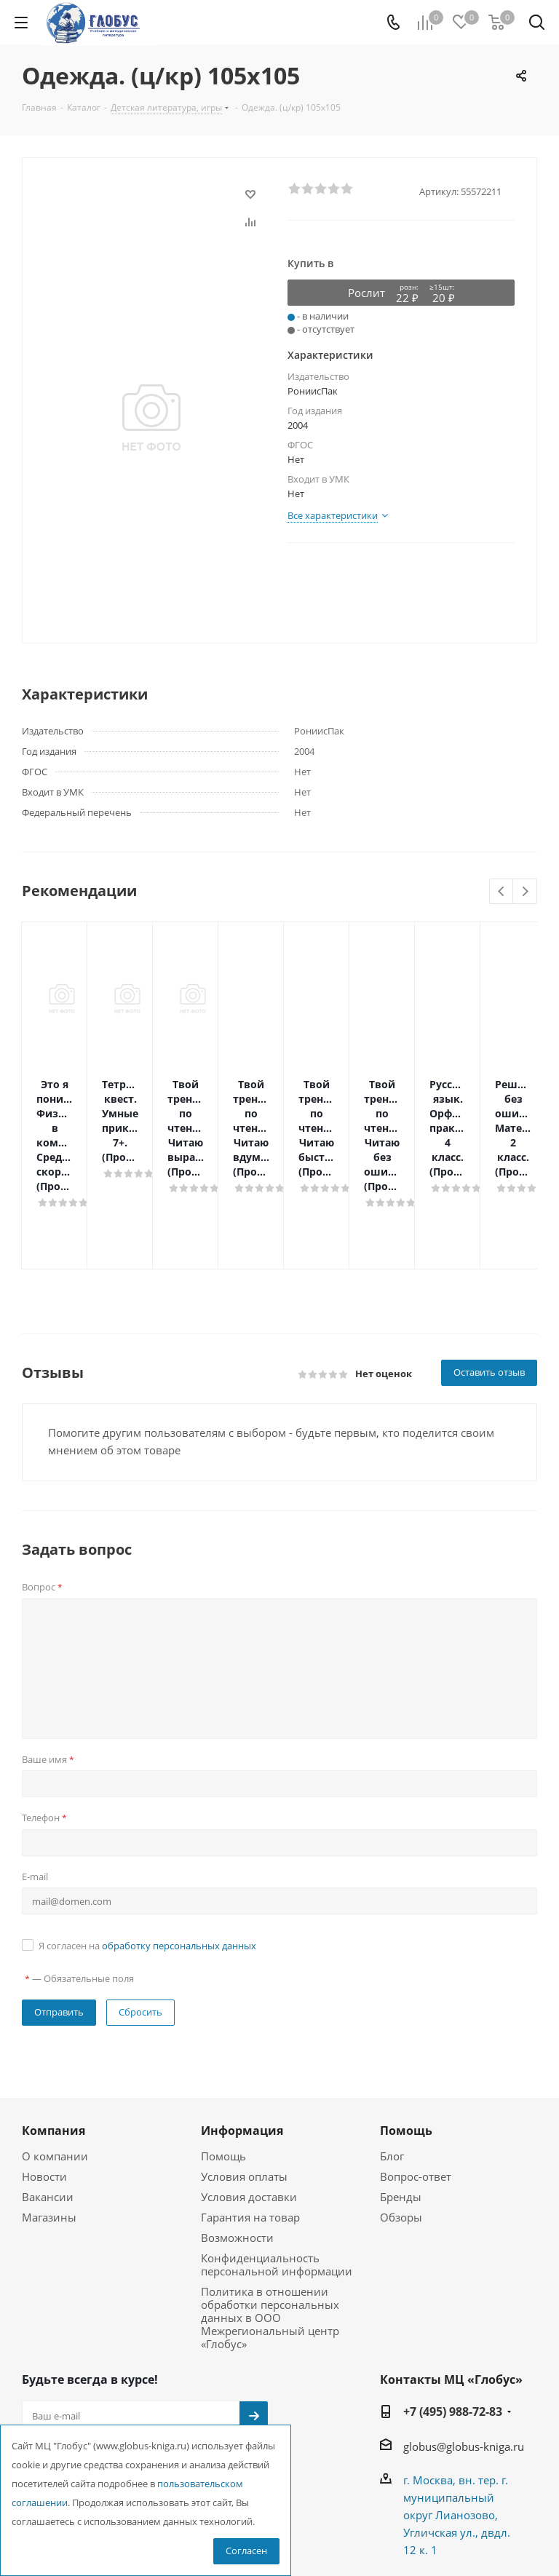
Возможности (237, 2150)
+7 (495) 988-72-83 (452, 2324)
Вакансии (48, 2109)
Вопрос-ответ (415, 2089)
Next (525, 892)
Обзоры (401, 2130)
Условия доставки (249, 2109)
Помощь (223, 2068)
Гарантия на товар (250, 2130)
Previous (502, 892)
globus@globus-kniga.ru (463, 2359)
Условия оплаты (244, 2089)
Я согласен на (147, 1858)
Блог (392, 2068)
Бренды (400, 2109)
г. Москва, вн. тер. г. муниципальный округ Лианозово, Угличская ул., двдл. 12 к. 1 (456, 2427)
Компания (53, 2043)
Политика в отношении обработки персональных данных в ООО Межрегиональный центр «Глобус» (270, 2230)
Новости (44, 2089)
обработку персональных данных (179, 1858)
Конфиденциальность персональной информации (276, 2177)
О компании (55, 2068)
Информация (242, 2043)
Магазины (49, 2130)
